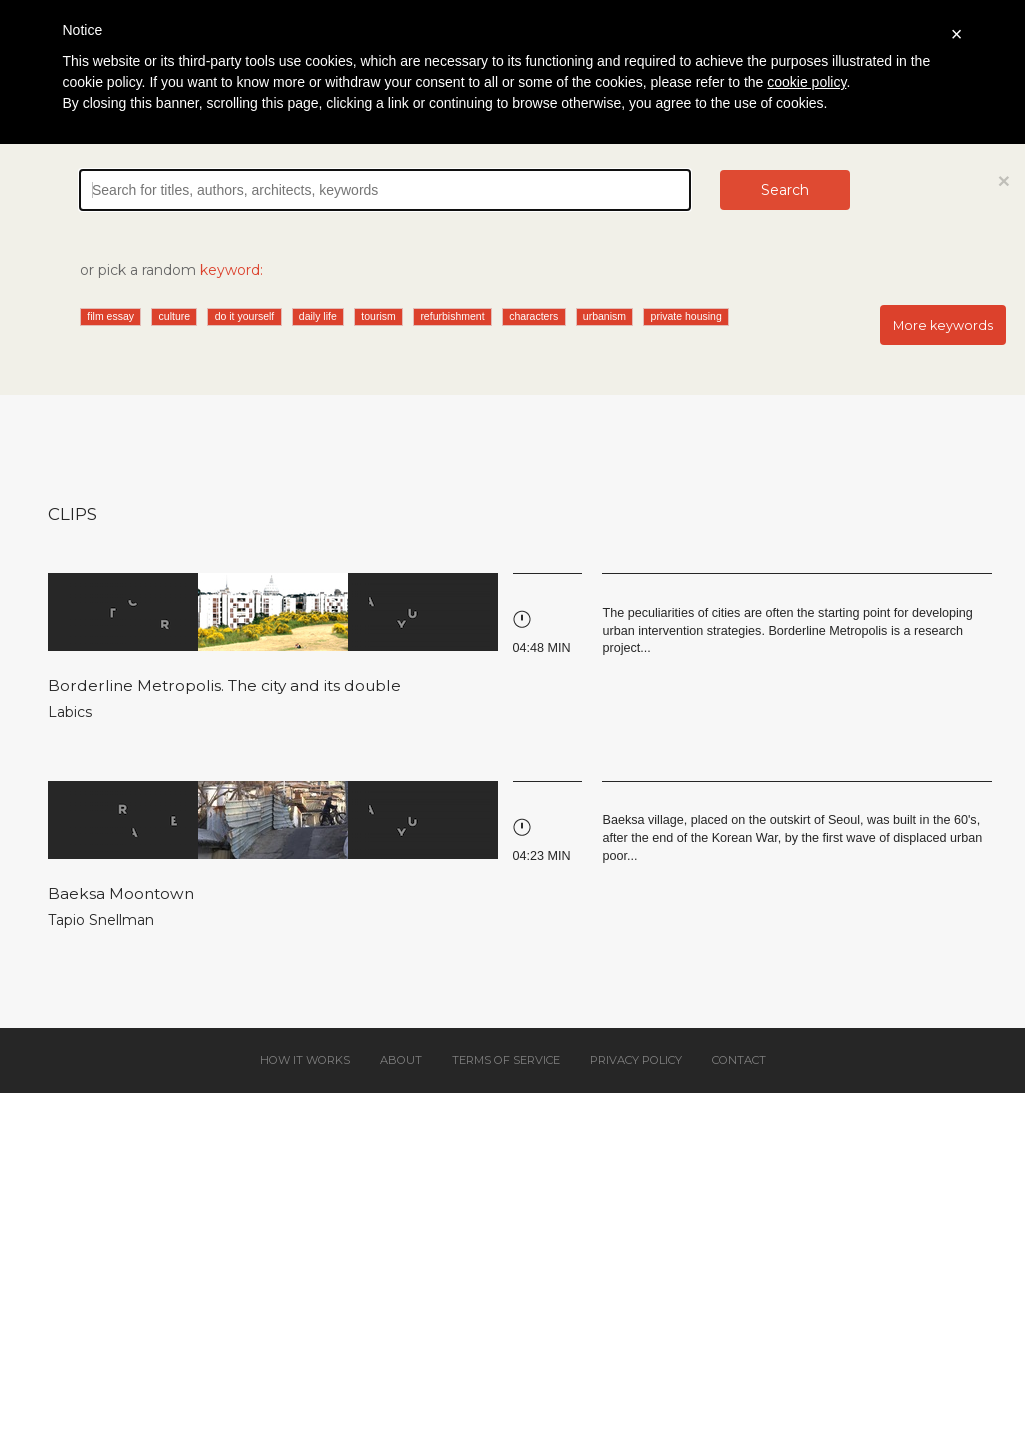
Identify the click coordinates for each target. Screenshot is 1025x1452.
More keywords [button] (943, 325)
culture (175, 316)
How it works (305, 1060)
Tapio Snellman (101, 920)
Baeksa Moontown (121, 893)
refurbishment (452, 316)
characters (533, 316)
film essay (110, 316)
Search (785, 190)
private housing (686, 316)
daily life (318, 316)
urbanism (604, 316)
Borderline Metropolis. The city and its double (224, 685)
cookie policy (806, 82)
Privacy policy (636, 1060)
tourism (378, 316)
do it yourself (245, 316)
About (401, 1060)
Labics (70, 712)
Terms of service (506, 1060)
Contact (739, 1060)
